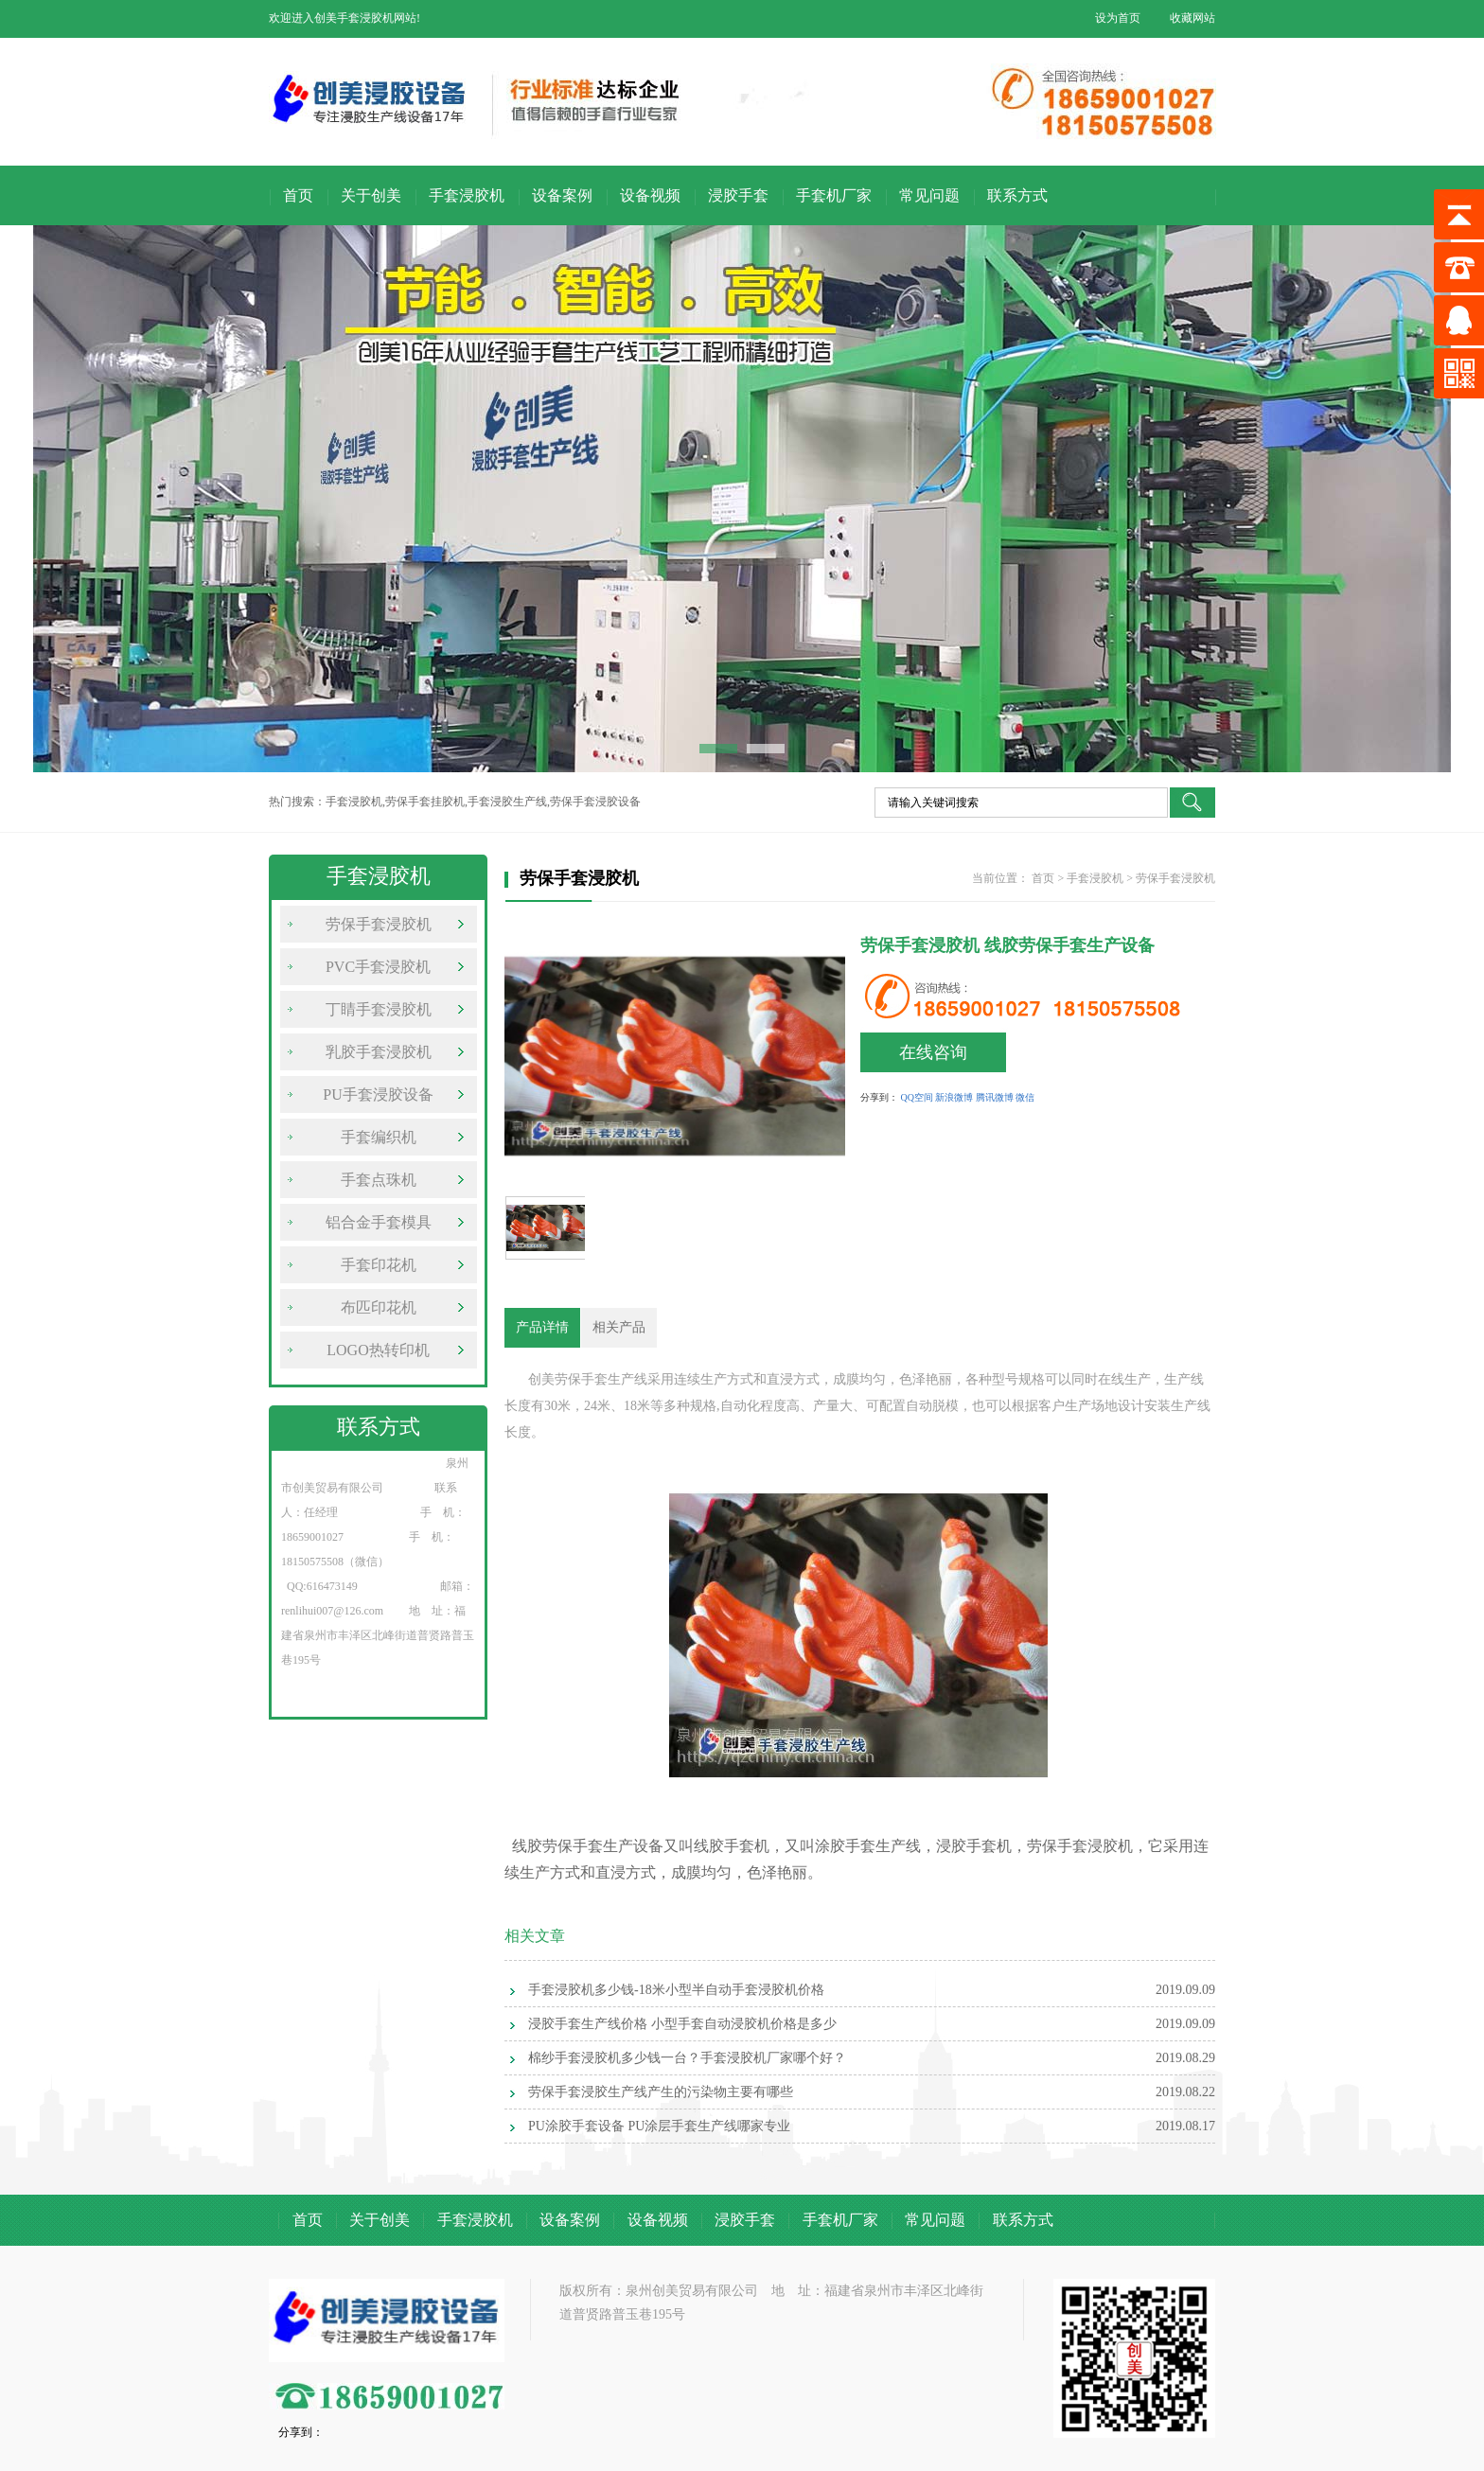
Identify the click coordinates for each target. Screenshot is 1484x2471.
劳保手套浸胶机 (379, 924)
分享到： (879, 1097)
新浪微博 (954, 1097)
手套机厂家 (834, 195)
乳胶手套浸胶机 (379, 1052)
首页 (298, 195)
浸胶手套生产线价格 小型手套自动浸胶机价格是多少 (682, 2024)
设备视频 (650, 195)
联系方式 (1017, 195)
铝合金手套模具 (379, 1222)
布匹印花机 (378, 1307)
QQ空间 (917, 1097)
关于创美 (371, 195)
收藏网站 (1192, 18)
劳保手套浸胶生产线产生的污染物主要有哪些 (660, 2092)
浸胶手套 (738, 195)
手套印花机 (378, 1265)
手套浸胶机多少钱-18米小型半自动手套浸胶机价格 (676, 1990)
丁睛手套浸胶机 (379, 1009)
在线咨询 (933, 1052)
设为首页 (1117, 18)
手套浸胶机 (466, 195)
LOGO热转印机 (378, 1350)
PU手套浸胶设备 (378, 1094)
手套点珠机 (378, 1180)
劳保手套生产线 (601, 1379)
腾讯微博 (995, 1097)
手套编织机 (378, 1137)
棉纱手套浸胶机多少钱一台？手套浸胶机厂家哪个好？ (687, 2058)
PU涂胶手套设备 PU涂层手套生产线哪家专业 (659, 2126)
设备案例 (562, 195)
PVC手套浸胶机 (378, 967)
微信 (1025, 1097)
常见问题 (929, 195)
